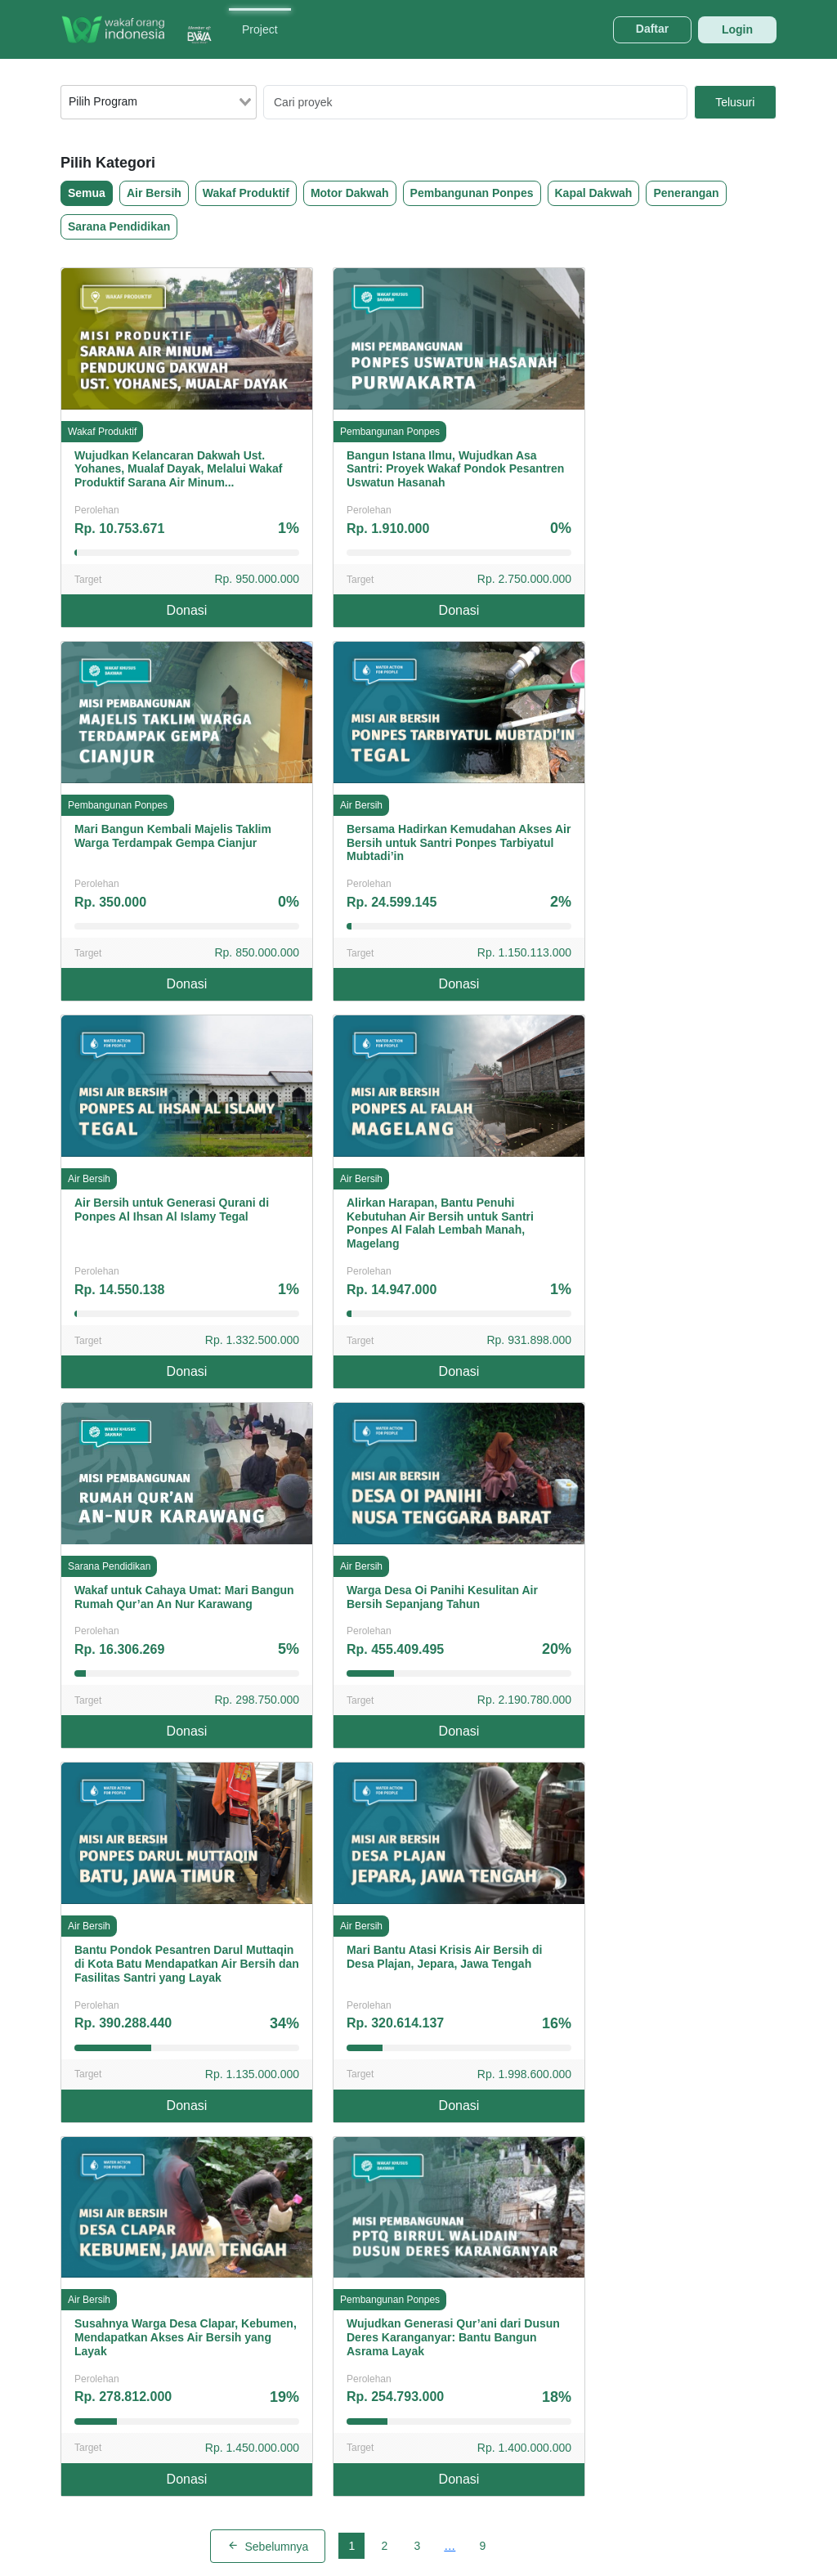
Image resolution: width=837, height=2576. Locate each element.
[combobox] (158, 102)
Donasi (187, 610)
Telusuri (734, 102)
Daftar (652, 28)
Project (260, 29)
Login (737, 29)
